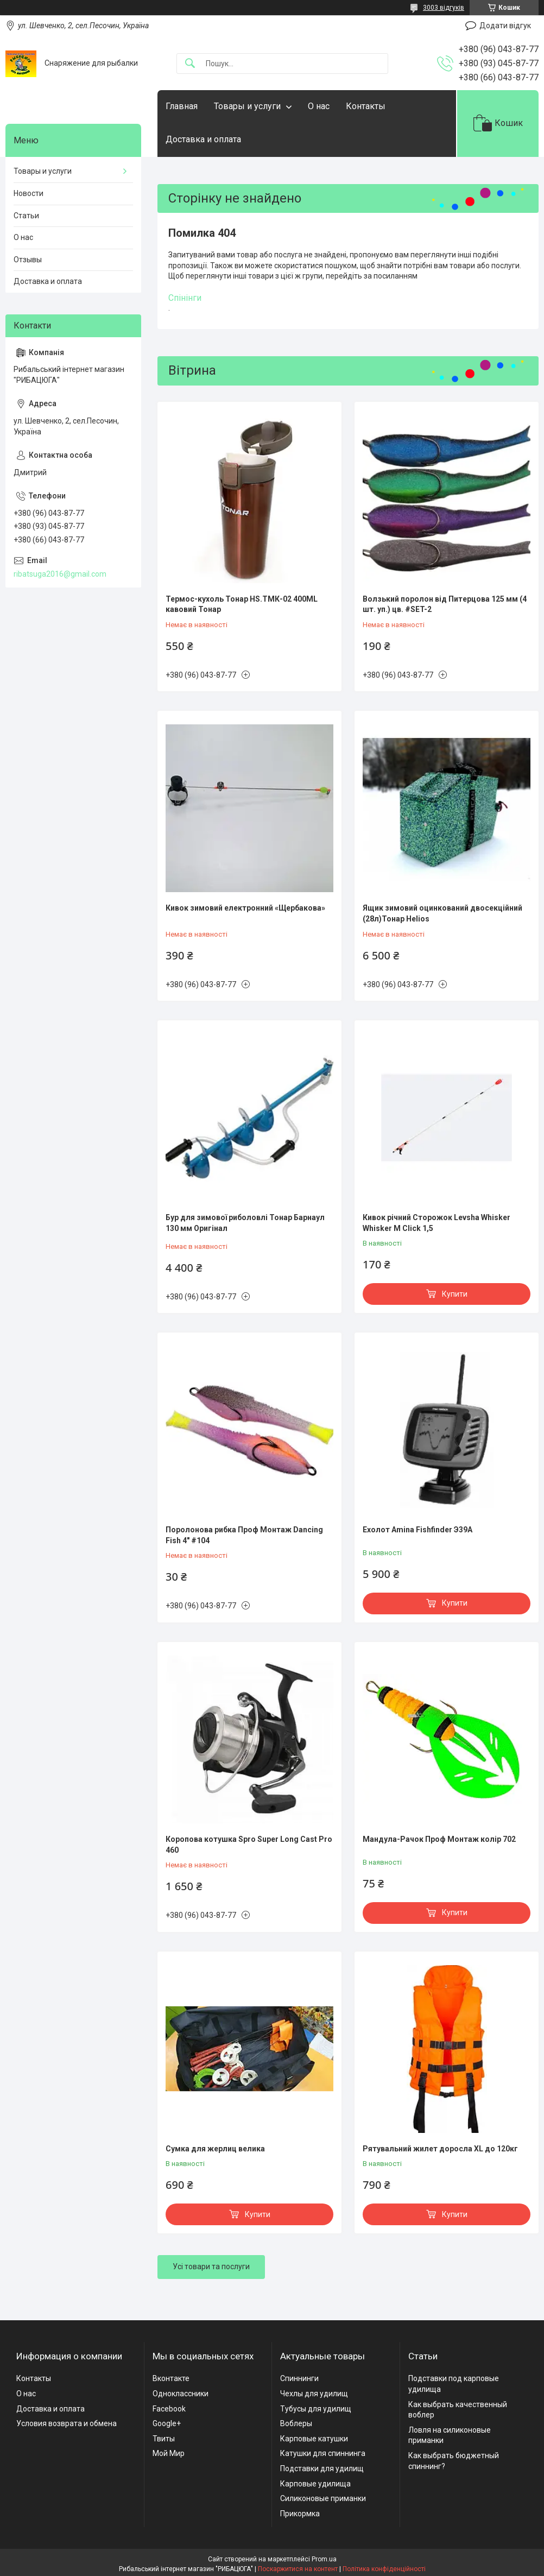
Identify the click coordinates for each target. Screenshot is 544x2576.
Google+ (167, 2423)
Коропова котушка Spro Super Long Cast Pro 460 (249, 1844)
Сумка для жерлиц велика (215, 2148)
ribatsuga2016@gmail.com (60, 574)
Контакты (365, 106)
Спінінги (184, 298)
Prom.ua (324, 2559)
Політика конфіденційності (384, 2569)
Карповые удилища (315, 2483)
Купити (454, 1294)
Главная (182, 106)
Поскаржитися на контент (298, 2569)
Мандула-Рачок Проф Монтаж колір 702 (439, 1839)
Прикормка (300, 2513)
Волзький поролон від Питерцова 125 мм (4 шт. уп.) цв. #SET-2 (445, 604)
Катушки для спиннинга (322, 2453)
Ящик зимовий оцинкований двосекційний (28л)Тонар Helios (442, 913)
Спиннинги (299, 2378)
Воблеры (296, 2423)
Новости (28, 193)
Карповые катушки (314, 2438)
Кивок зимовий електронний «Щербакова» (245, 908)
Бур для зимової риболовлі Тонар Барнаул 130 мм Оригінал (245, 1223)
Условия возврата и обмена (66, 2423)
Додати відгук (505, 25)
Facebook (169, 2408)
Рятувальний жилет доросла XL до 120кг (440, 2148)
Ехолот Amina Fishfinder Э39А (417, 1529)
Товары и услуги (247, 106)
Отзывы (28, 259)
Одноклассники (180, 2393)
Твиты (164, 2438)
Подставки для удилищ (322, 2468)
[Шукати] (190, 63)
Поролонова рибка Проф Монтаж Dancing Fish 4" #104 (244, 1535)
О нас (319, 106)
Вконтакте (171, 2378)
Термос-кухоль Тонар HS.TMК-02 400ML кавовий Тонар (242, 604)
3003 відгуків (443, 7)
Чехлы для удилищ (314, 2393)
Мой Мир (169, 2453)
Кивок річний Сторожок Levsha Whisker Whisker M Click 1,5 (436, 1223)
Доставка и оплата (203, 139)
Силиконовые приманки (323, 2498)
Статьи (26, 215)
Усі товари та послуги (211, 2266)
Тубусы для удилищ (315, 2408)
